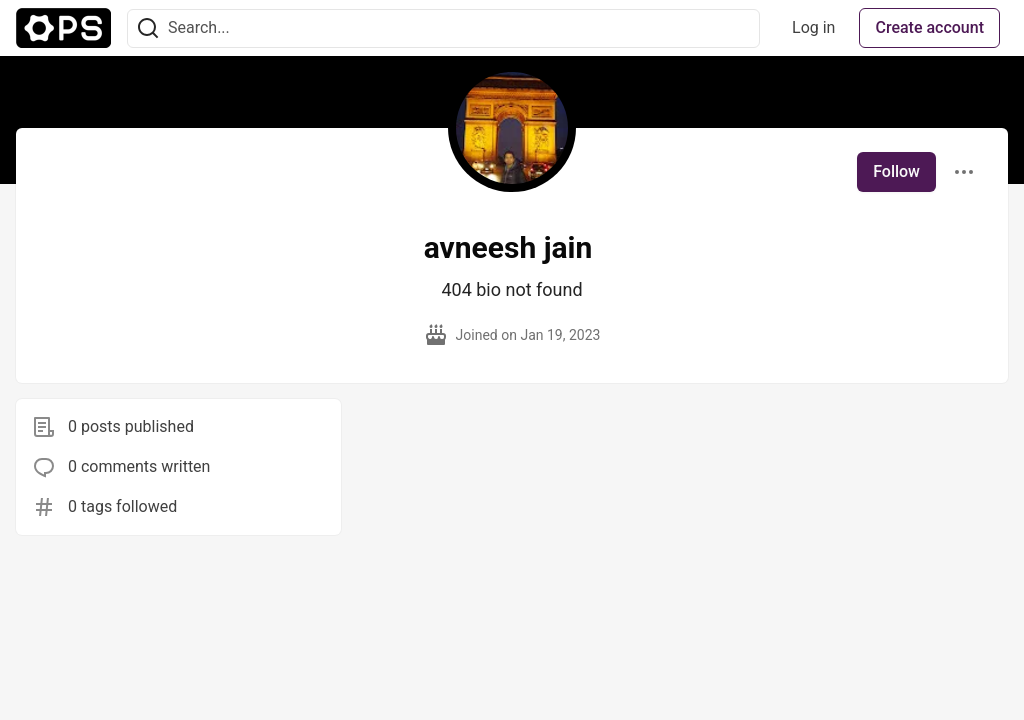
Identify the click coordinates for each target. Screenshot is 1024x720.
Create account (929, 27)
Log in (813, 27)
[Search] (148, 28)
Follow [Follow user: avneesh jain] (896, 171)
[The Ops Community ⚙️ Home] (63, 28)
